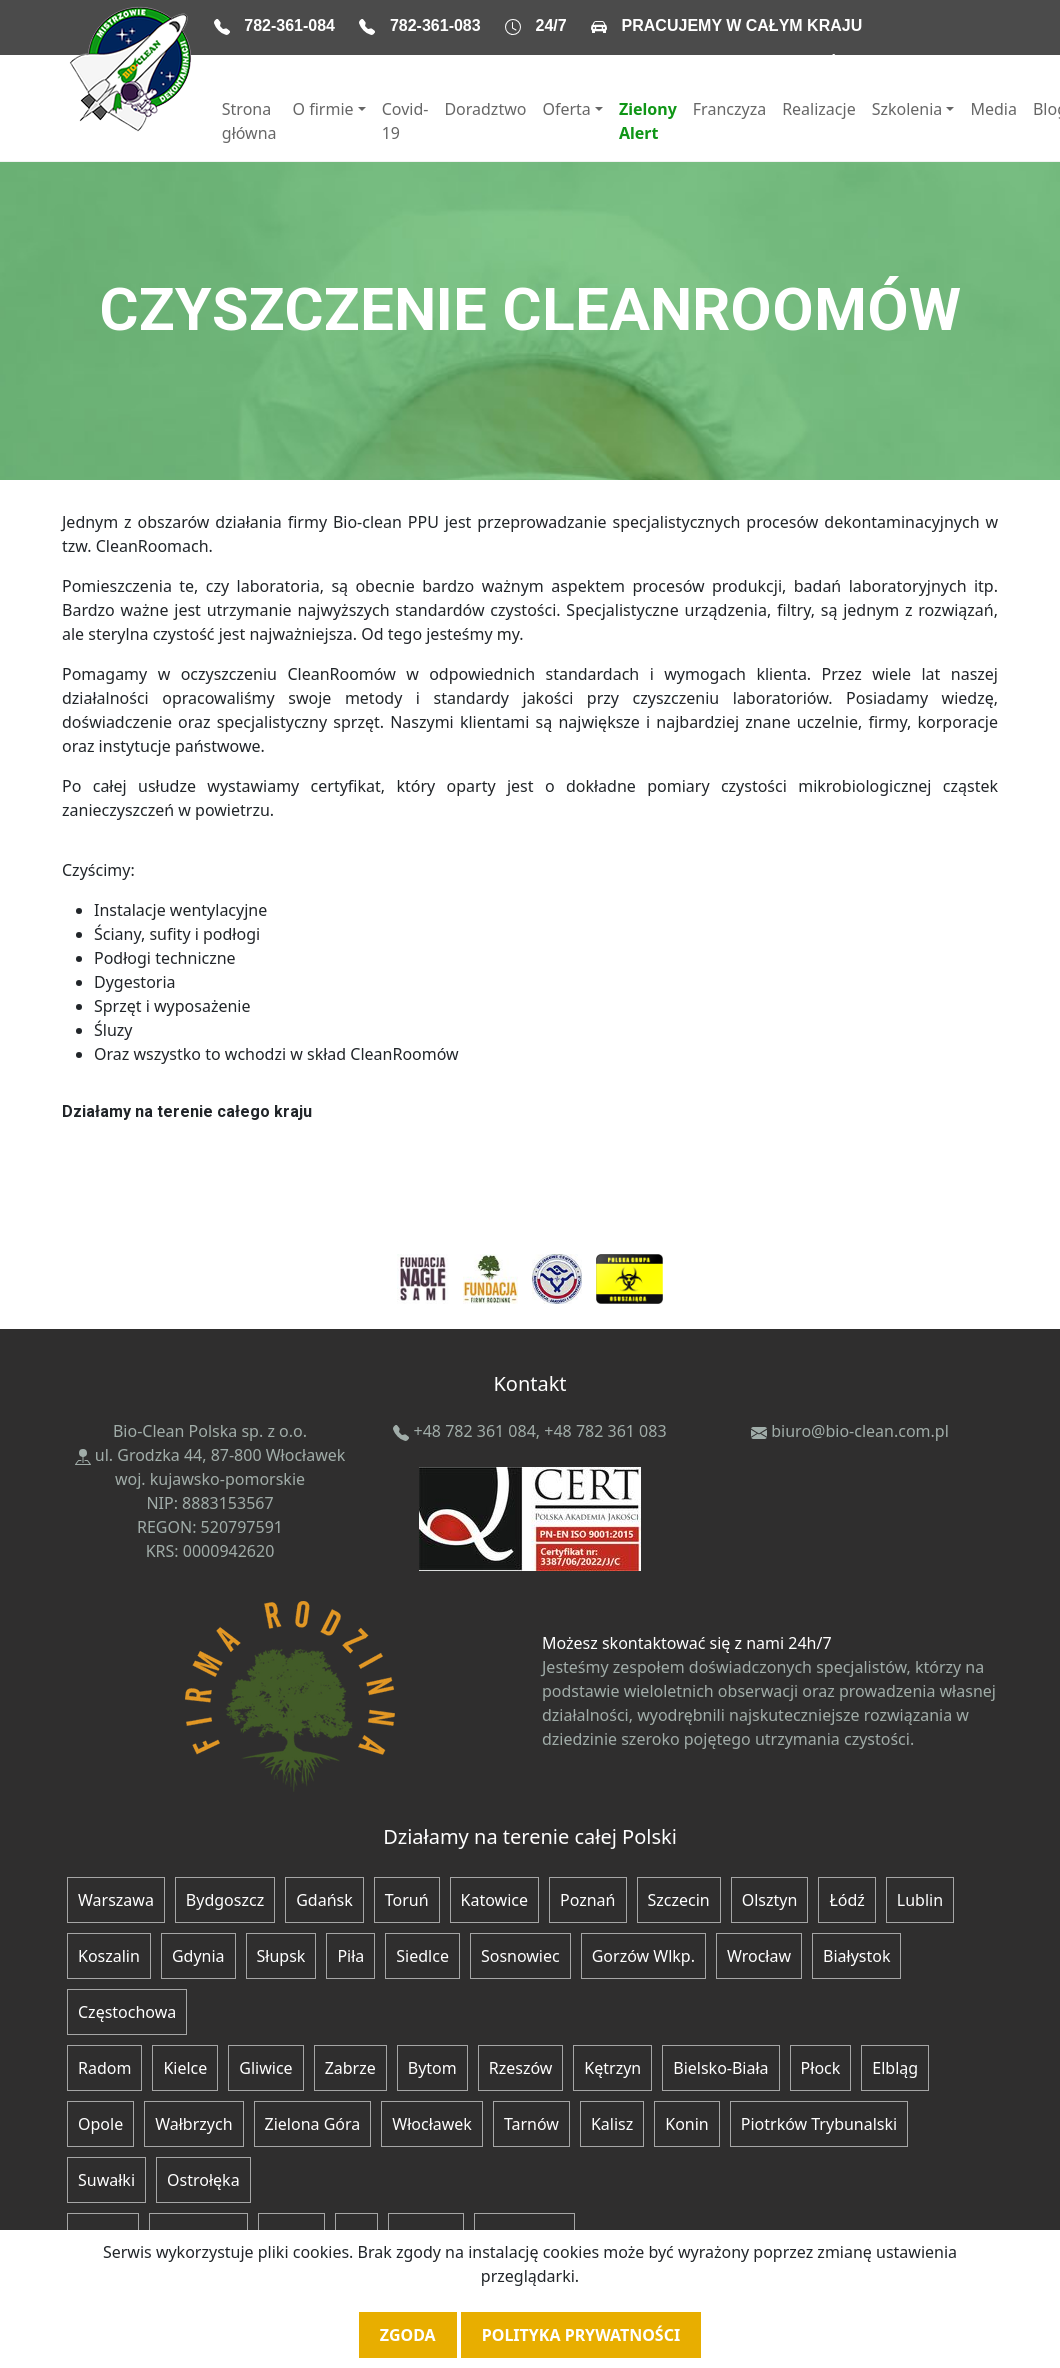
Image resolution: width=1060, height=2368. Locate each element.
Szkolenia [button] (907, 109)
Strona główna (249, 121)
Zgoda (408, 2335)
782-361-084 (289, 25)
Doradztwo (485, 109)
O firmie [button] (323, 109)
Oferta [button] (566, 109)
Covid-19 (405, 121)
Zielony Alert (648, 121)
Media (993, 109)
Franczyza (729, 109)
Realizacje (819, 109)
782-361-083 (435, 25)
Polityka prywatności (581, 2335)
